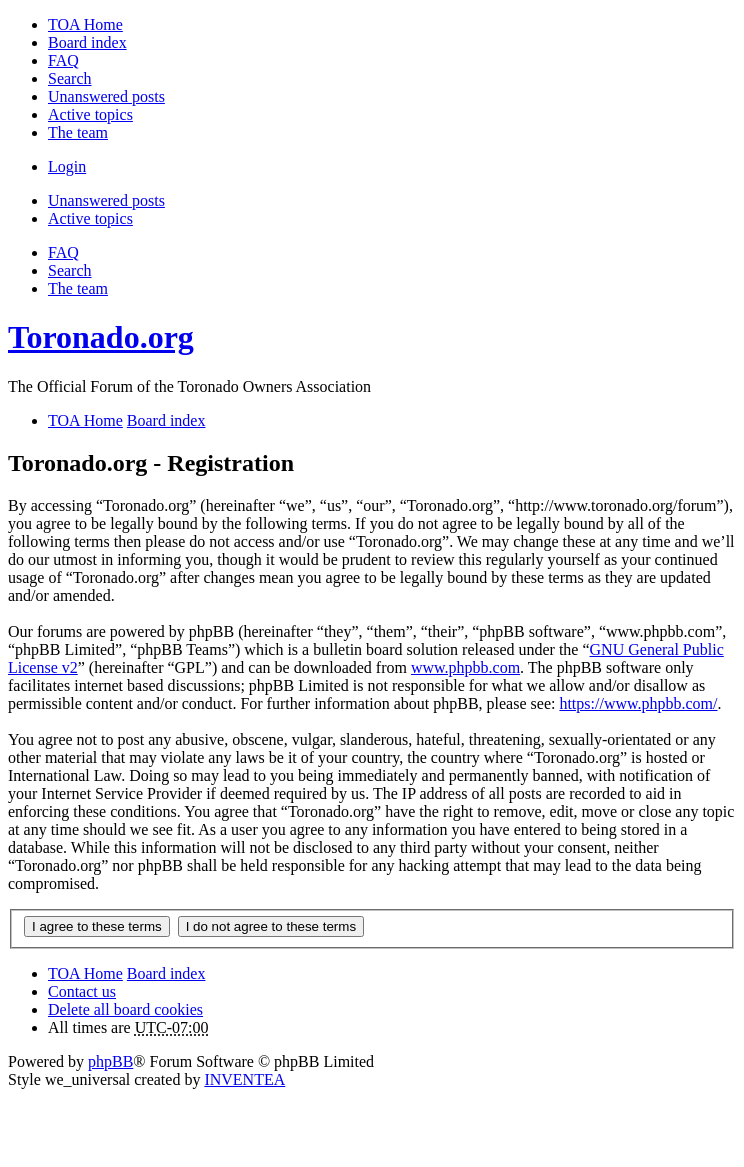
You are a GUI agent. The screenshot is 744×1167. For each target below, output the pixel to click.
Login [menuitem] (67, 166)
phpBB (110, 1061)
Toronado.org (101, 337)
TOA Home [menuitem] (85, 24)
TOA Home (85, 973)
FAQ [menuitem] (63, 60)
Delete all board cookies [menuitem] (125, 1009)
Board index (166, 973)
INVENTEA (244, 1079)
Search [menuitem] (70, 78)
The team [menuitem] (78, 132)
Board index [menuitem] (87, 42)
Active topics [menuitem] (90, 114)
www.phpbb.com (465, 667)
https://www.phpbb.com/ (638, 703)
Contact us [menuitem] (82, 991)
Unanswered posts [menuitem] (106, 96)
